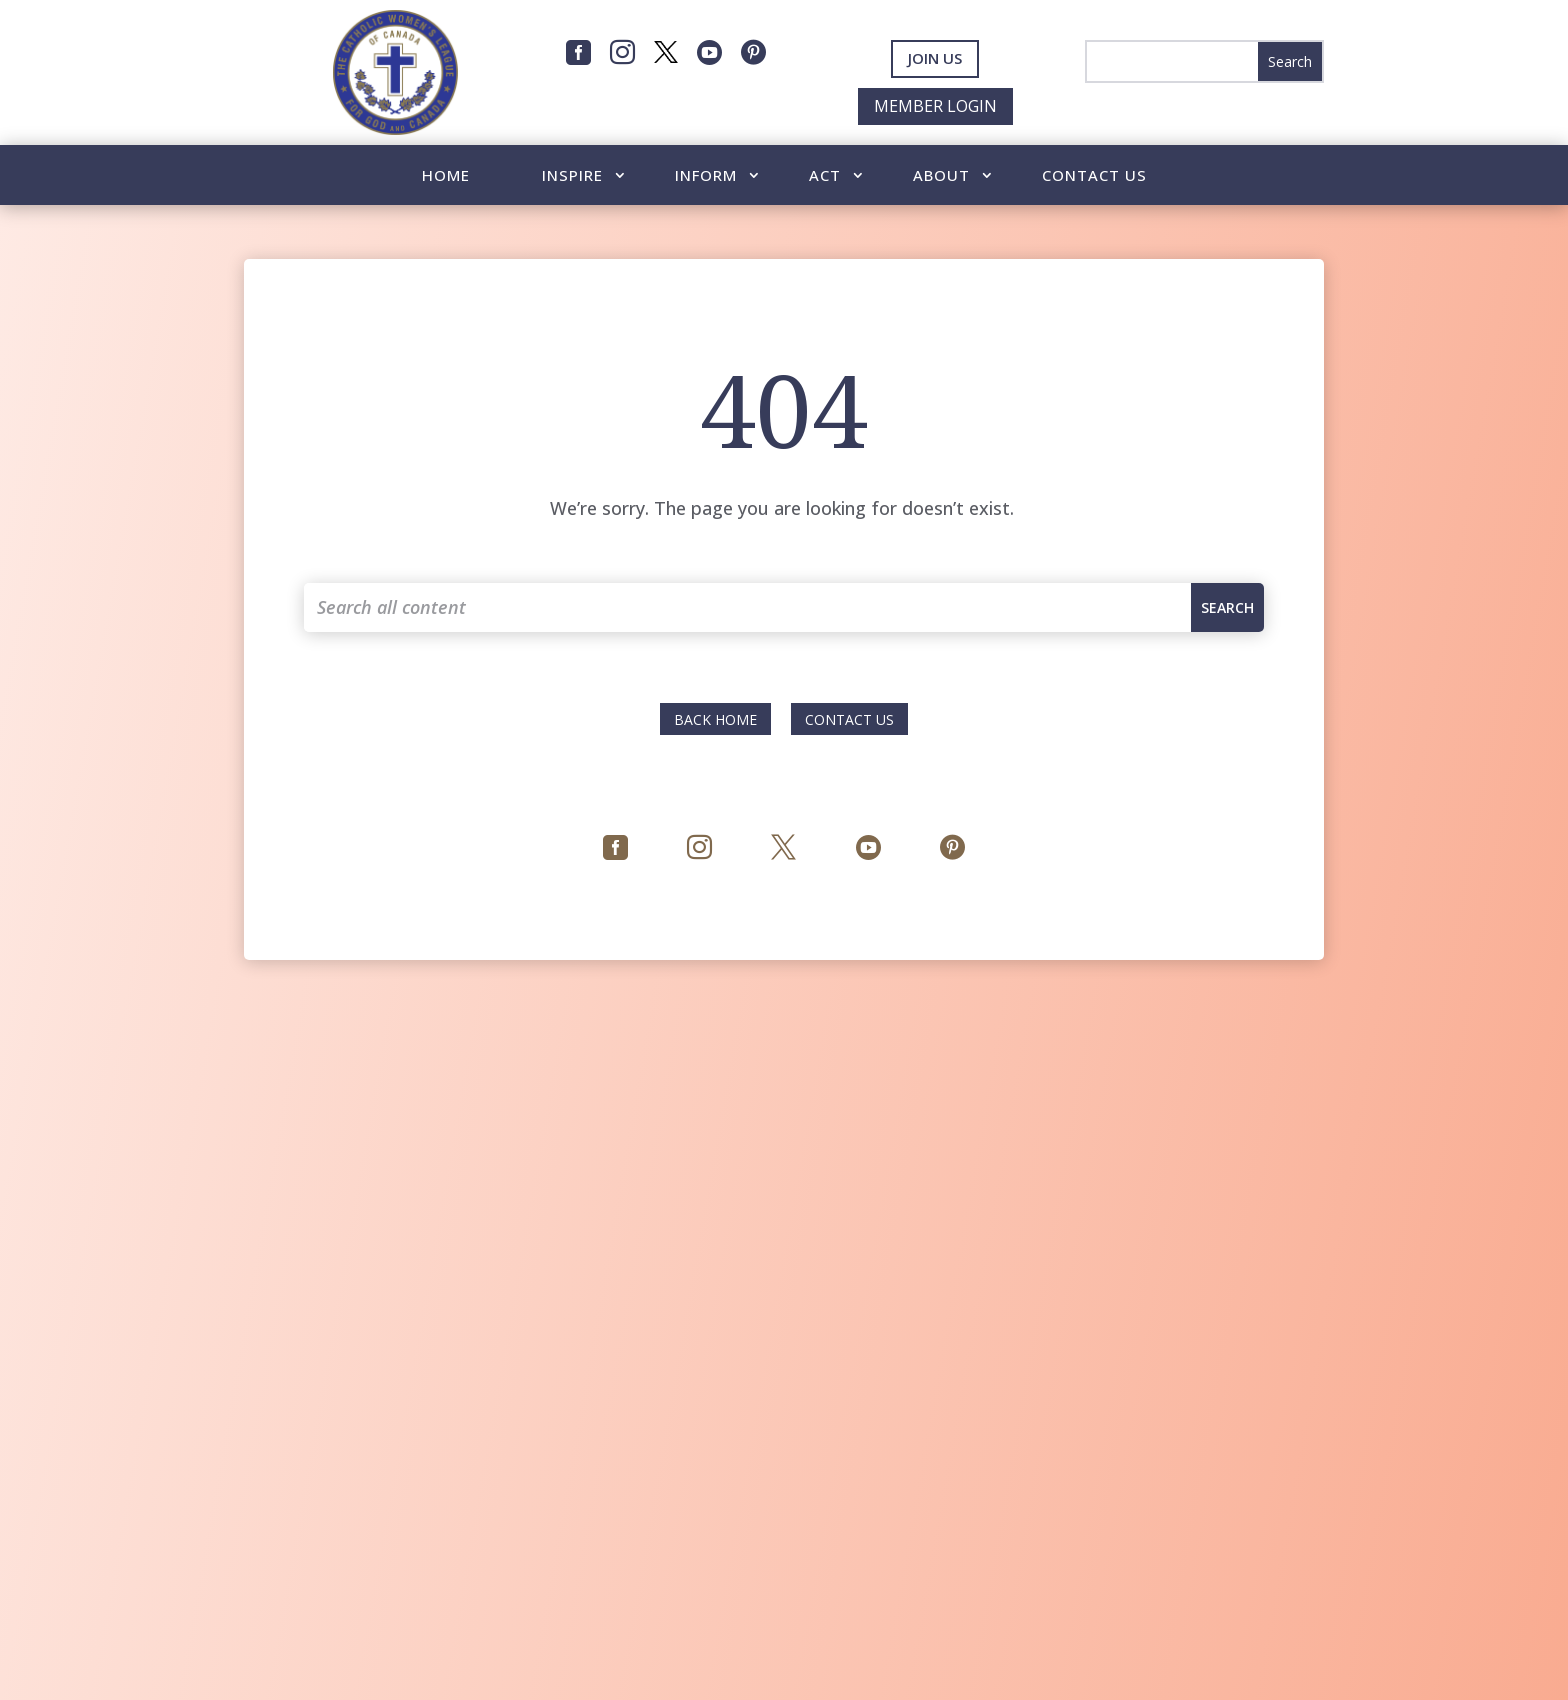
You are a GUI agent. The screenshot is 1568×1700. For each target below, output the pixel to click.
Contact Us (1094, 176)
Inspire (572, 176)
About (941, 176)
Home (446, 176)
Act (825, 176)
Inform (706, 176)
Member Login (935, 106)
